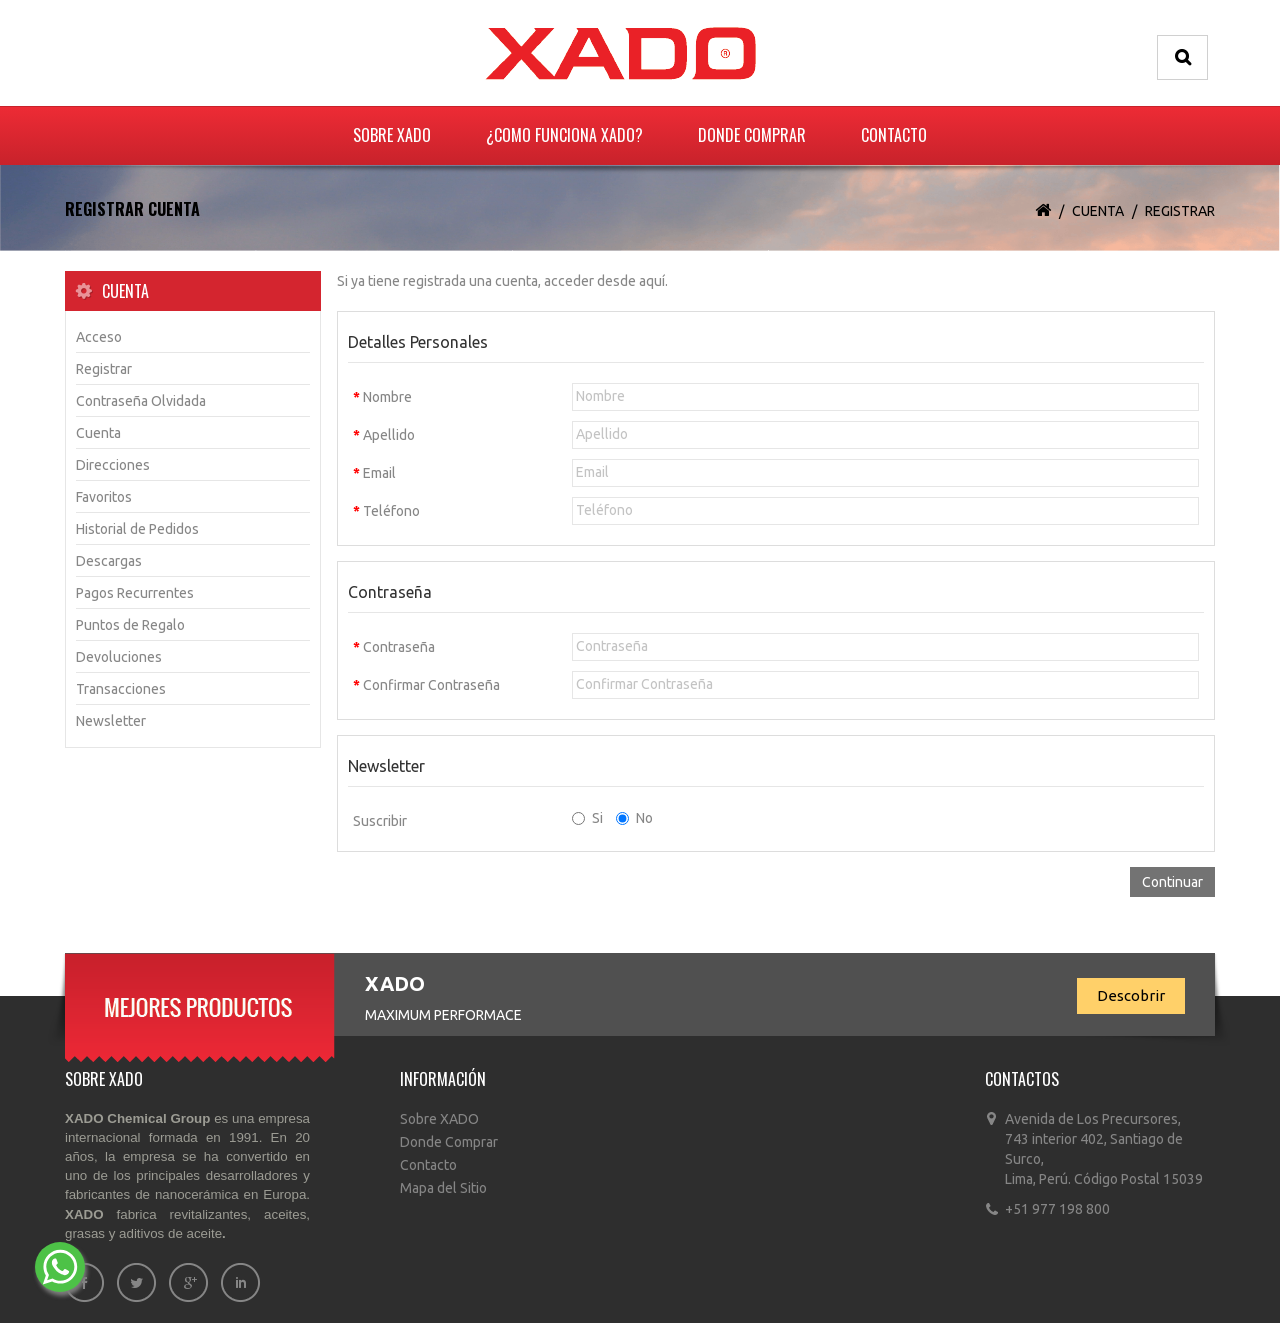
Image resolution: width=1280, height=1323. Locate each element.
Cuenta (1098, 211)
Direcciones (113, 465)
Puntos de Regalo (130, 625)
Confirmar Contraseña (431, 685)
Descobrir (1131, 995)
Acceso (99, 337)
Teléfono (391, 511)
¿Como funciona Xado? (564, 135)
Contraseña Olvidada (141, 401)
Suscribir (380, 821)
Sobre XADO (392, 135)
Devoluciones (119, 657)
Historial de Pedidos (137, 529)
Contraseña (399, 647)
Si (587, 818)
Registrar (1180, 211)
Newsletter (111, 721)
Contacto (894, 135)
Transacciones (121, 689)
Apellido (389, 435)
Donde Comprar (752, 135)
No (634, 818)
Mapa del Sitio (443, 1188)
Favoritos (104, 497)
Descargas (109, 561)
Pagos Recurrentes (135, 593)
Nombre (387, 397)
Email (379, 473)
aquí (652, 281)
